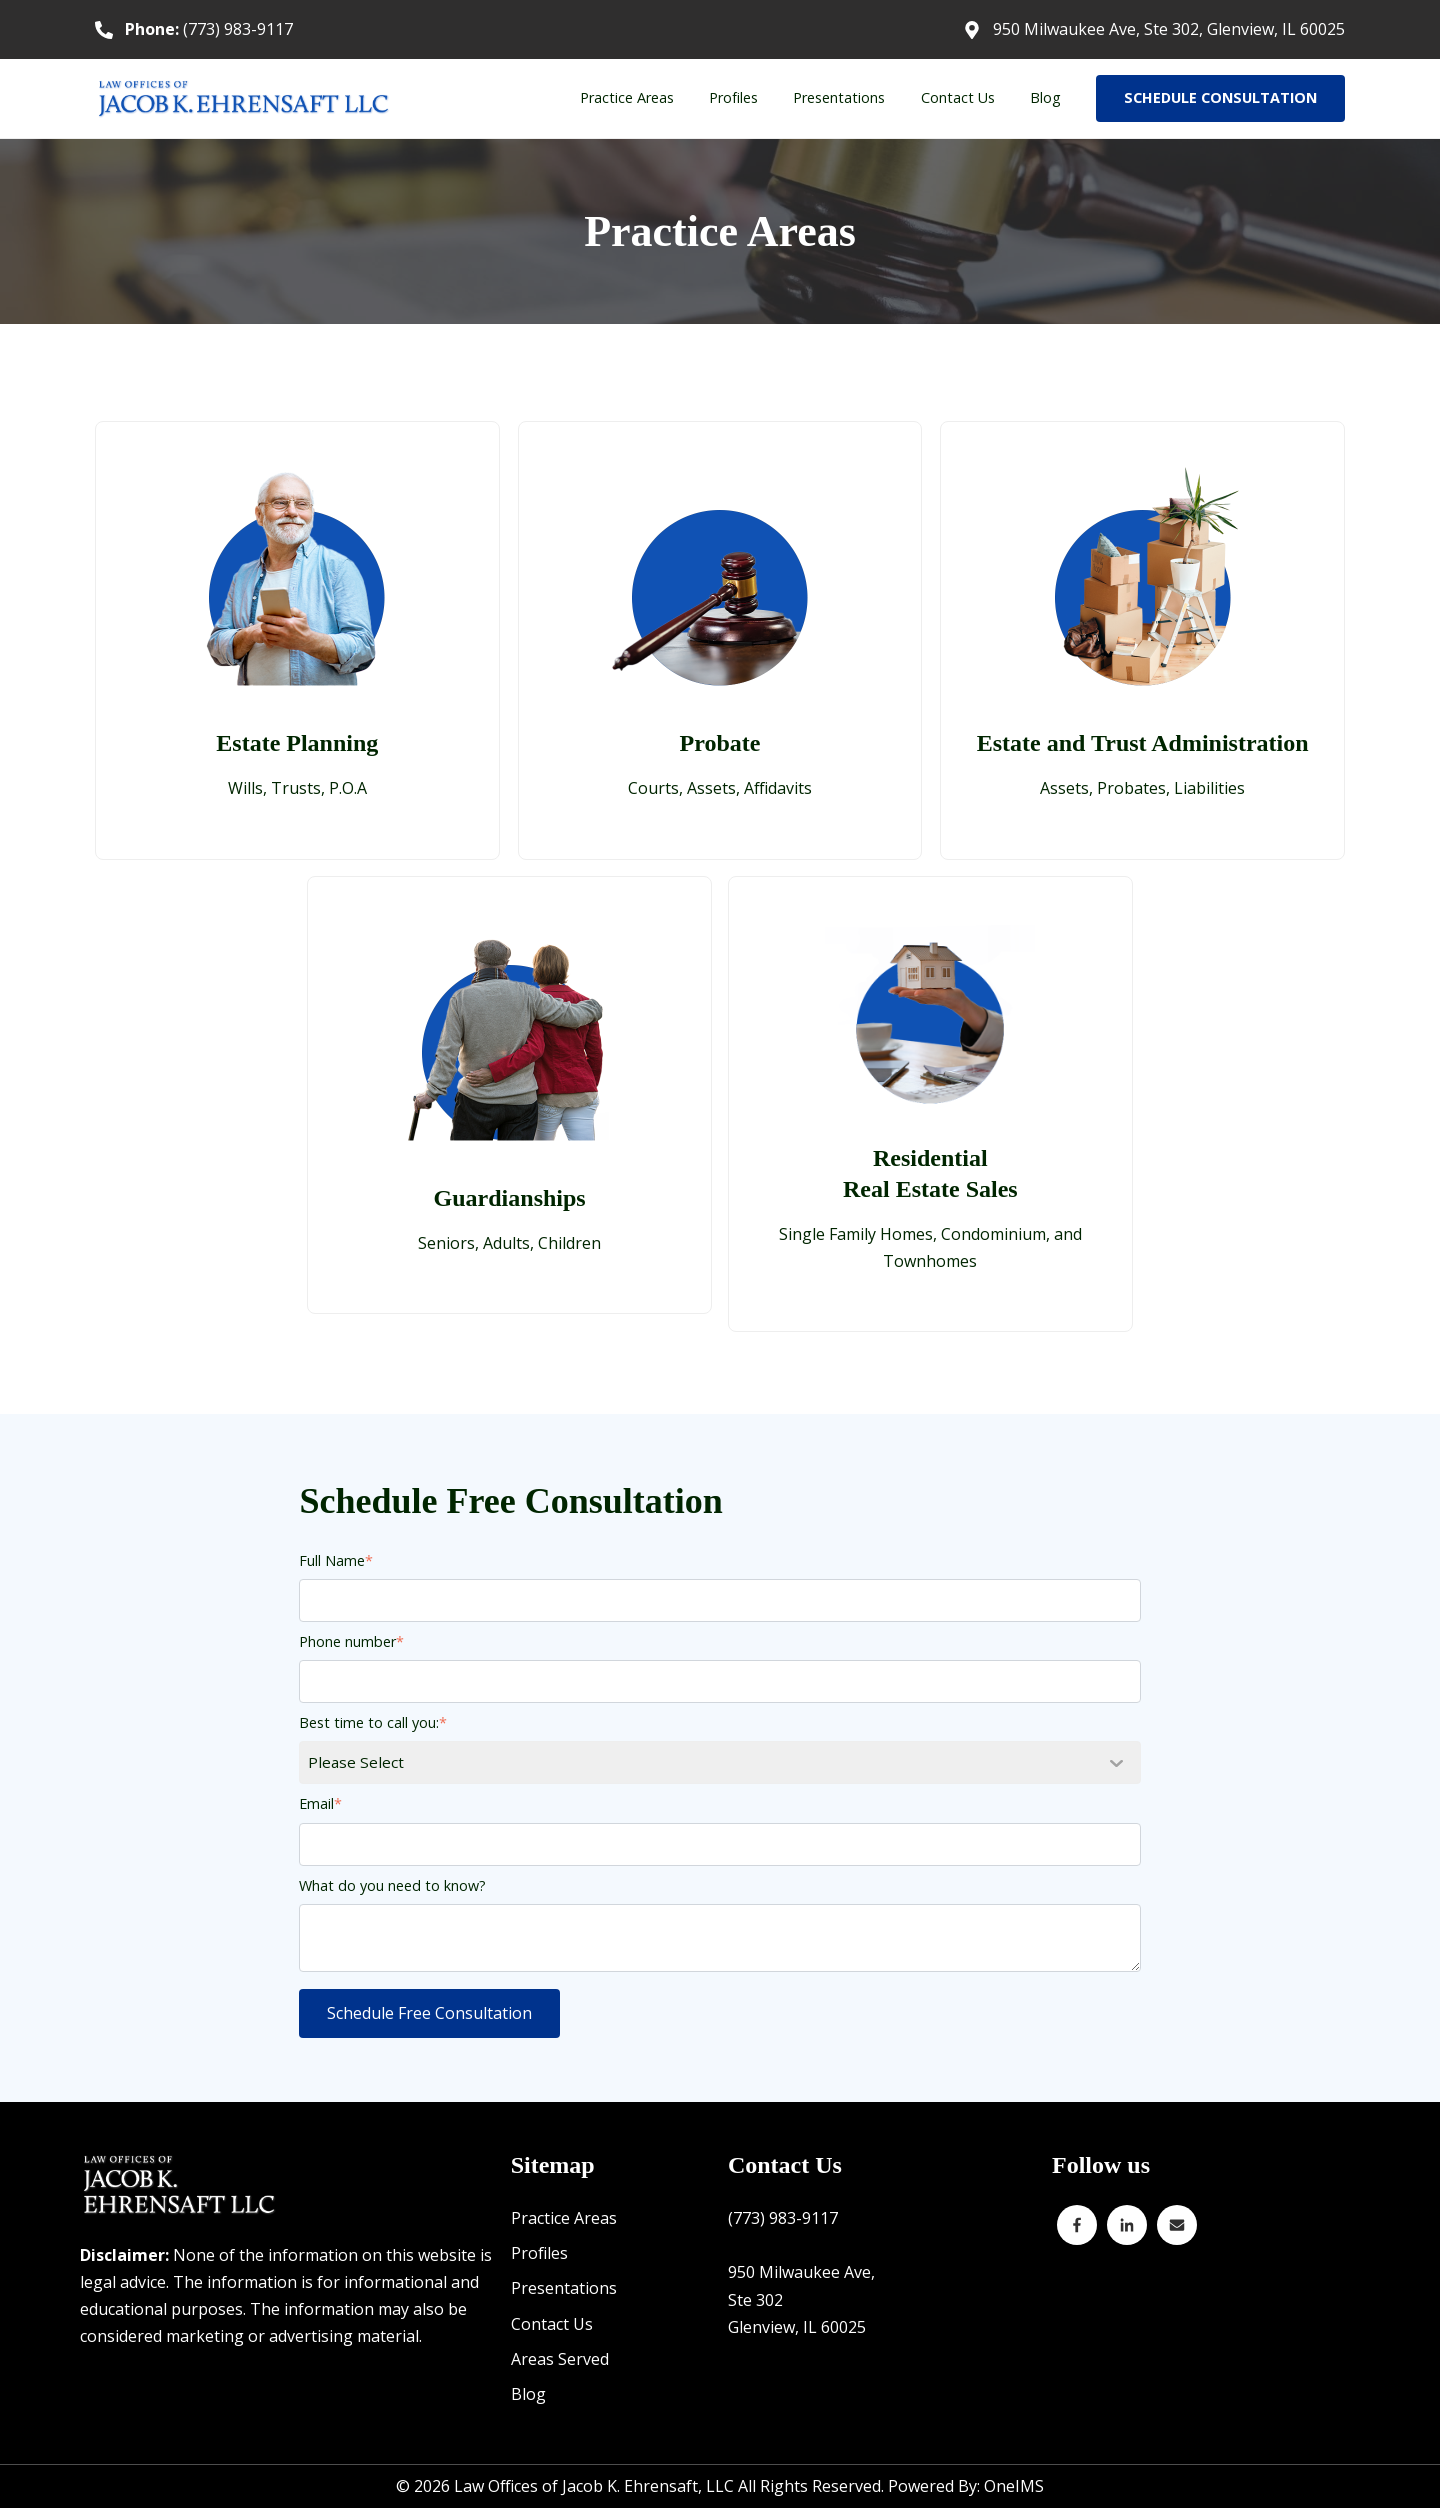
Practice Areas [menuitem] (627, 97)
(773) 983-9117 (209, 29)
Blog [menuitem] (1045, 97)
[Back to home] (245, 98)
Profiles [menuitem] (733, 97)
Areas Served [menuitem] (560, 2359)
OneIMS (1014, 2486)
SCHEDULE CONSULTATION (1220, 97)
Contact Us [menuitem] (958, 97)
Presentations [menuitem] (839, 97)
